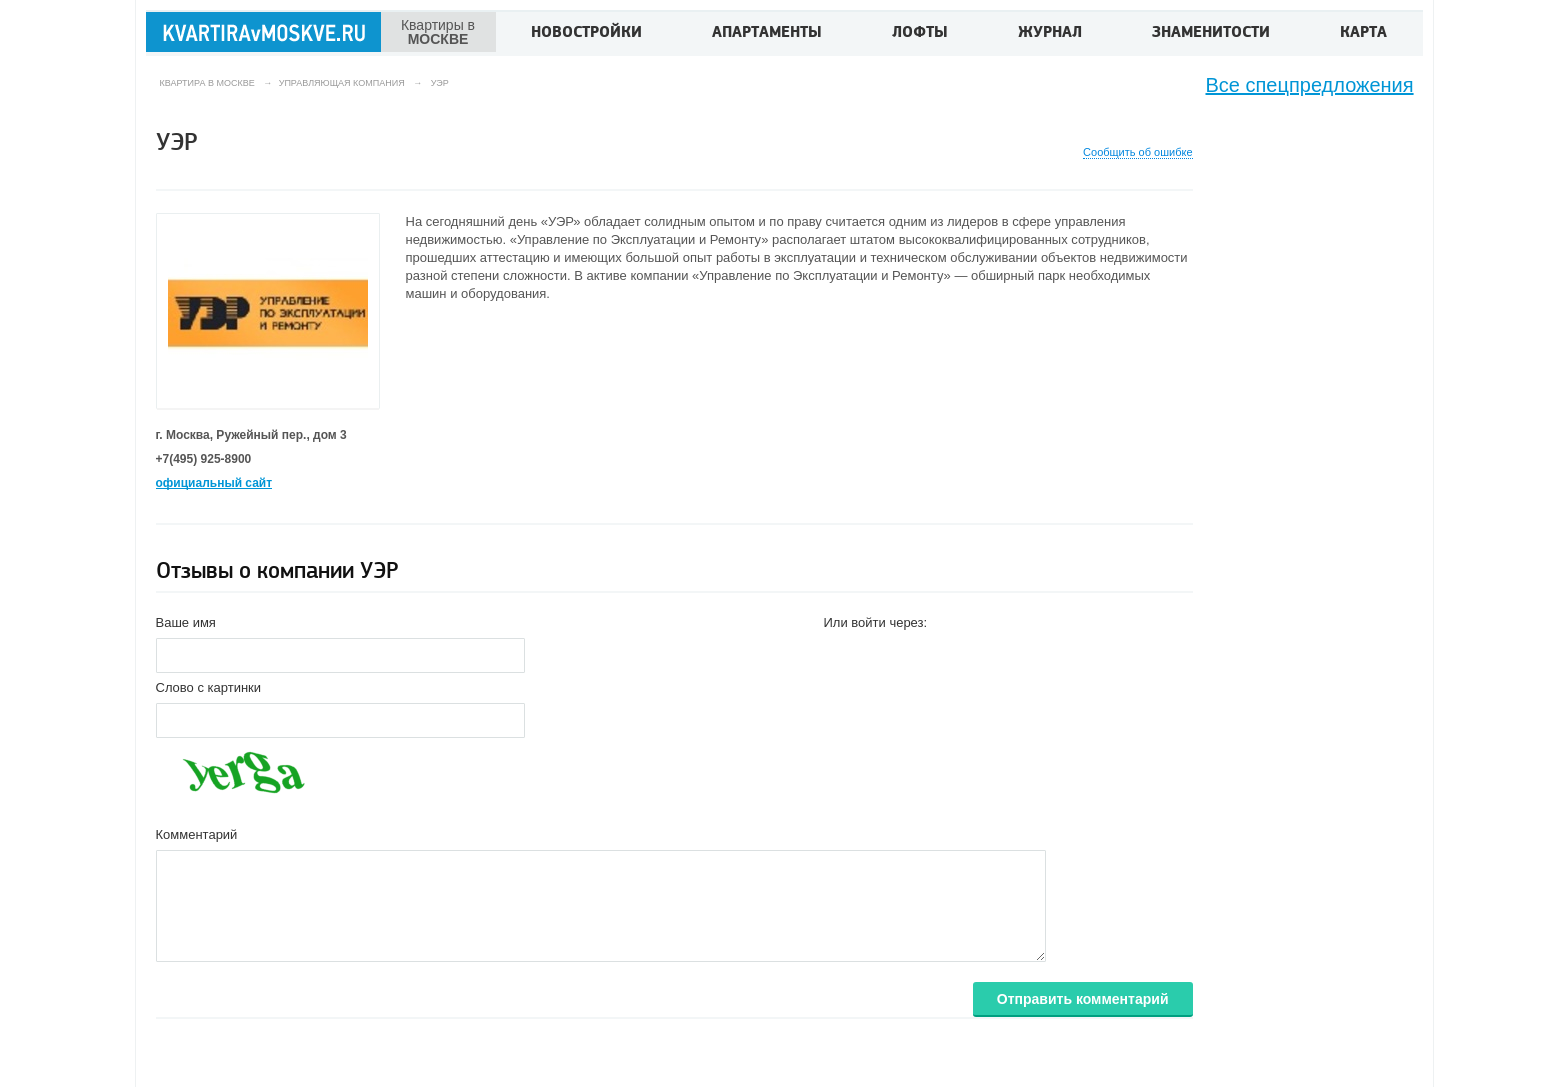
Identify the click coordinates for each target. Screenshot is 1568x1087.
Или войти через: (876, 622)
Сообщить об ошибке (1137, 152)
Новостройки (586, 34)
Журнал (1050, 34)
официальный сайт (214, 483)
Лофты (920, 34)
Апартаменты (767, 34)
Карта (1363, 34)
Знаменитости (1211, 34)
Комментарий (197, 834)
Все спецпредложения (1310, 85)
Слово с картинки (209, 687)
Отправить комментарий (1083, 999)
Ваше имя (186, 622)
